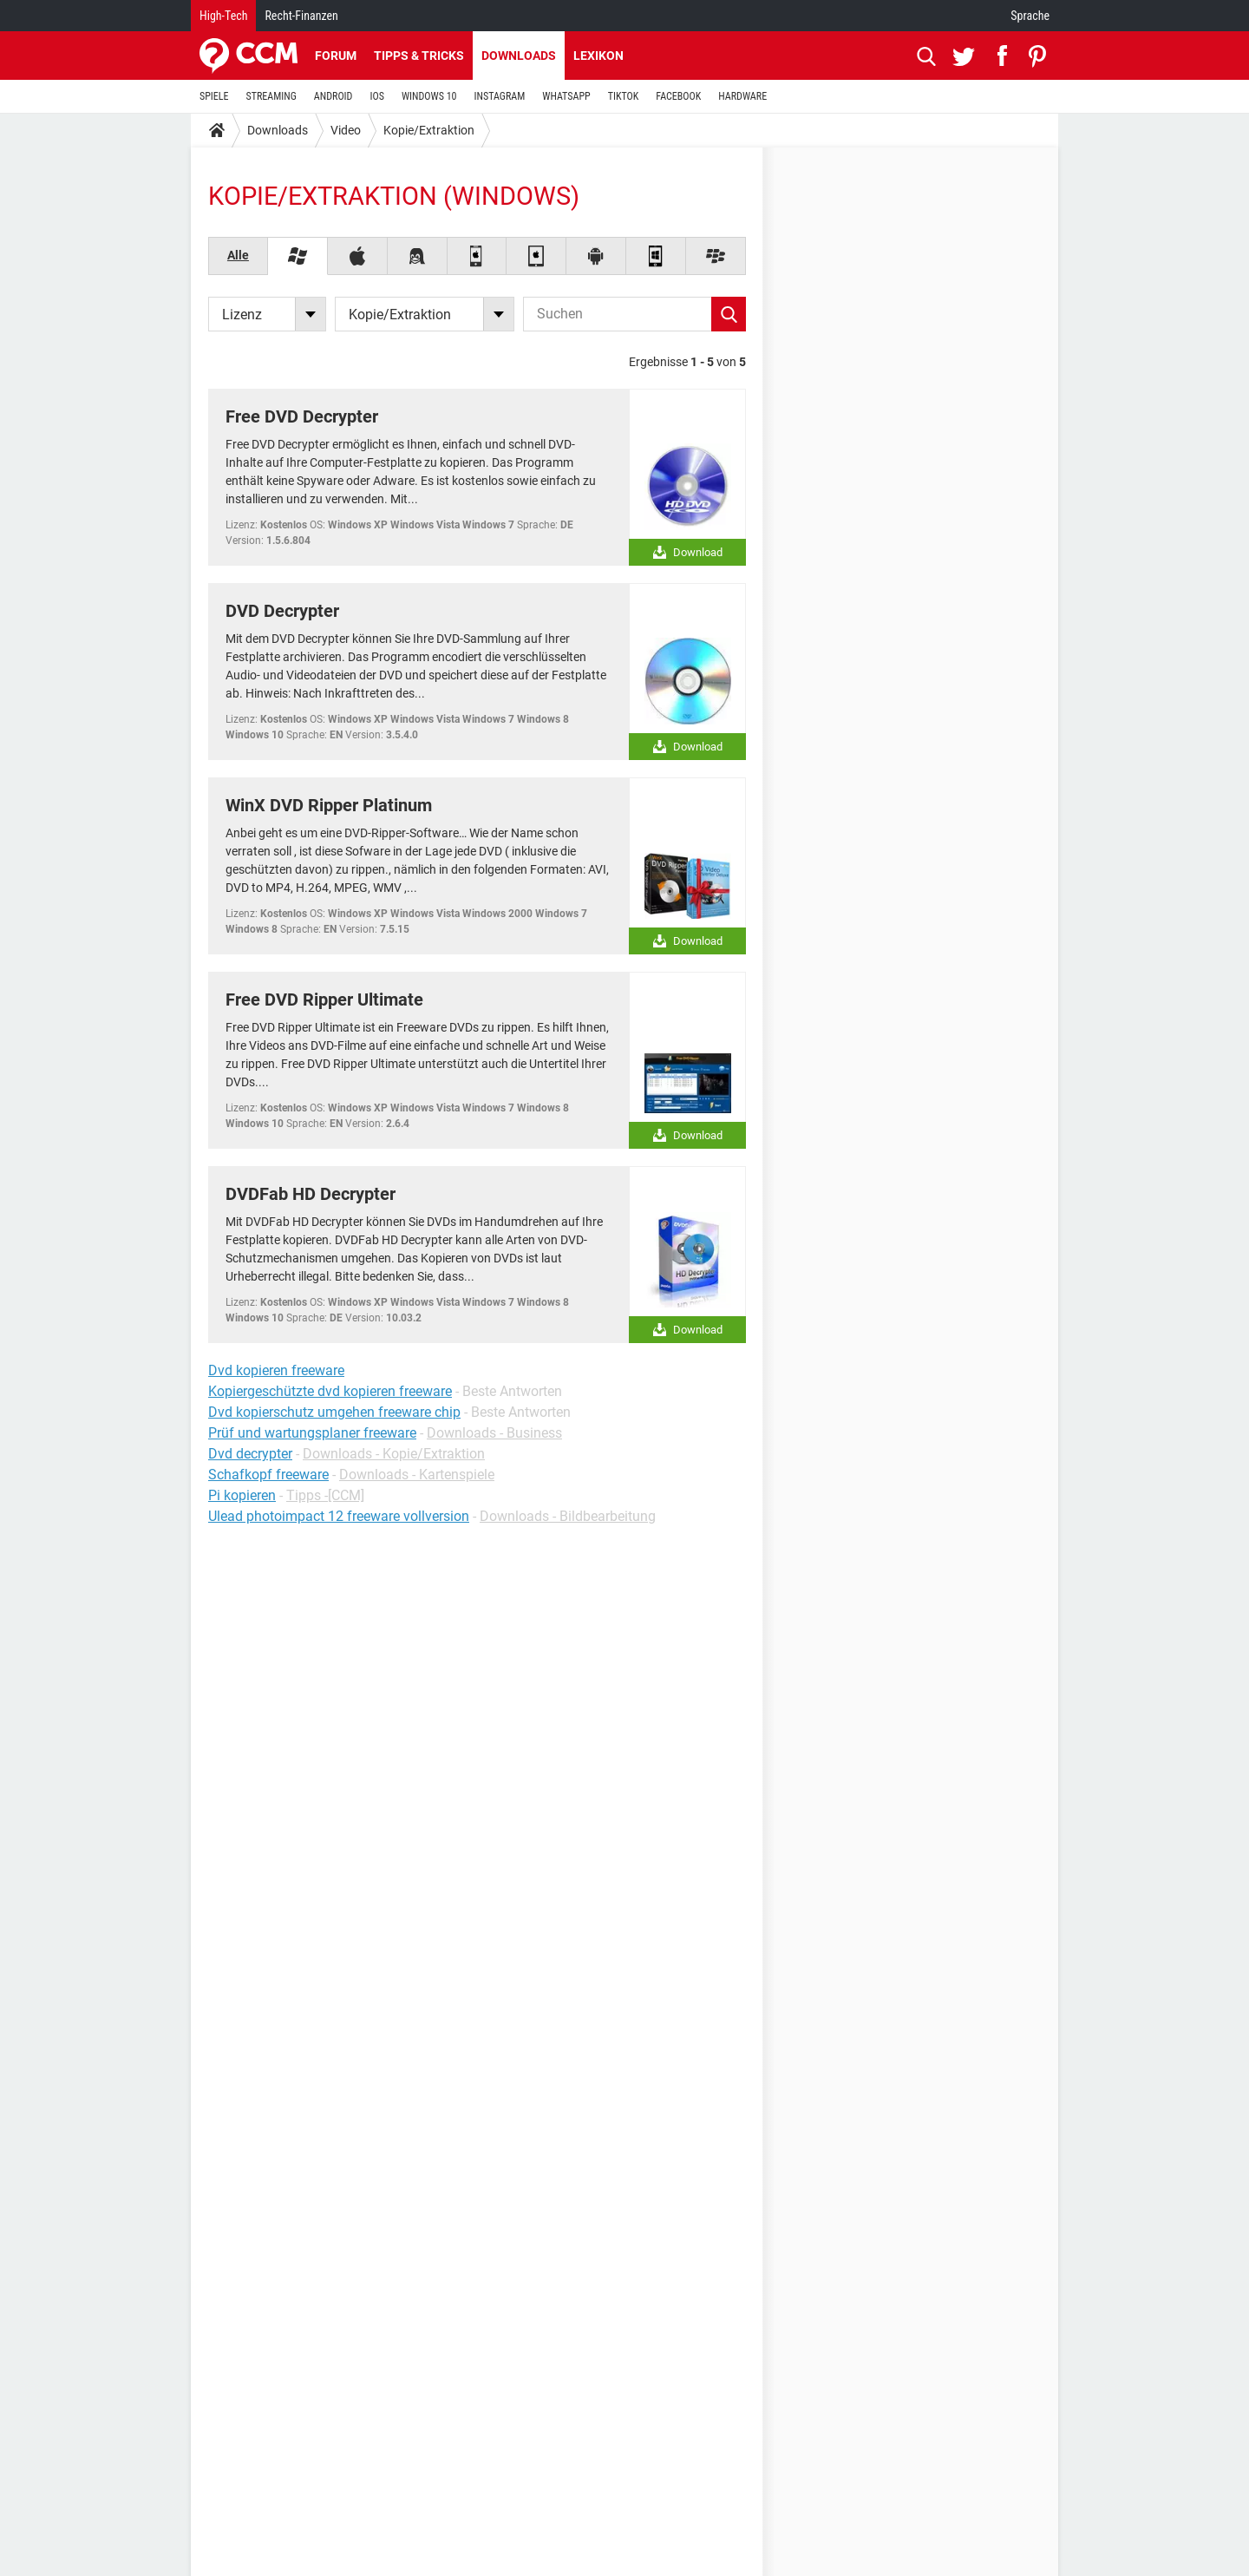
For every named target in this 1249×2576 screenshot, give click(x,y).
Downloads (518, 55)
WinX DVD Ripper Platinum (329, 805)
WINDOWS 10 (429, 96)
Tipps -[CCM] (325, 1495)
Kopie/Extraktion (428, 130)
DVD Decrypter (282, 610)
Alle (238, 255)
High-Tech (223, 16)
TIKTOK (623, 96)
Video (345, 130)
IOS (376, 96)
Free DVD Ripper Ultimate (324, 999)
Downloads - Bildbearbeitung (568, 1516)
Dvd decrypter (250, 1453)
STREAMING (271, 96)
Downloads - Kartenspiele (416, 1474)
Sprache (1030, 16)
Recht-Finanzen (301, 16)
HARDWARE (742, 96)
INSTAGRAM (500, 96)
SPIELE (214, 96)
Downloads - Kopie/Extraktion (394, 1453)
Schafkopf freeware (268, 1474)
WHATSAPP (566, 96)
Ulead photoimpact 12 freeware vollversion (338, 1516)
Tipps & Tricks (419, 55)
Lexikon (598, 55)
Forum (335, 55)
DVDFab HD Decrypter (311, 1193)
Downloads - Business (494, 1433)
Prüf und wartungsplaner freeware (312, 1433)
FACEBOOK (678, 96)
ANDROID (333, 96)
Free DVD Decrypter (302, 416)
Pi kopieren (242, 1495)
